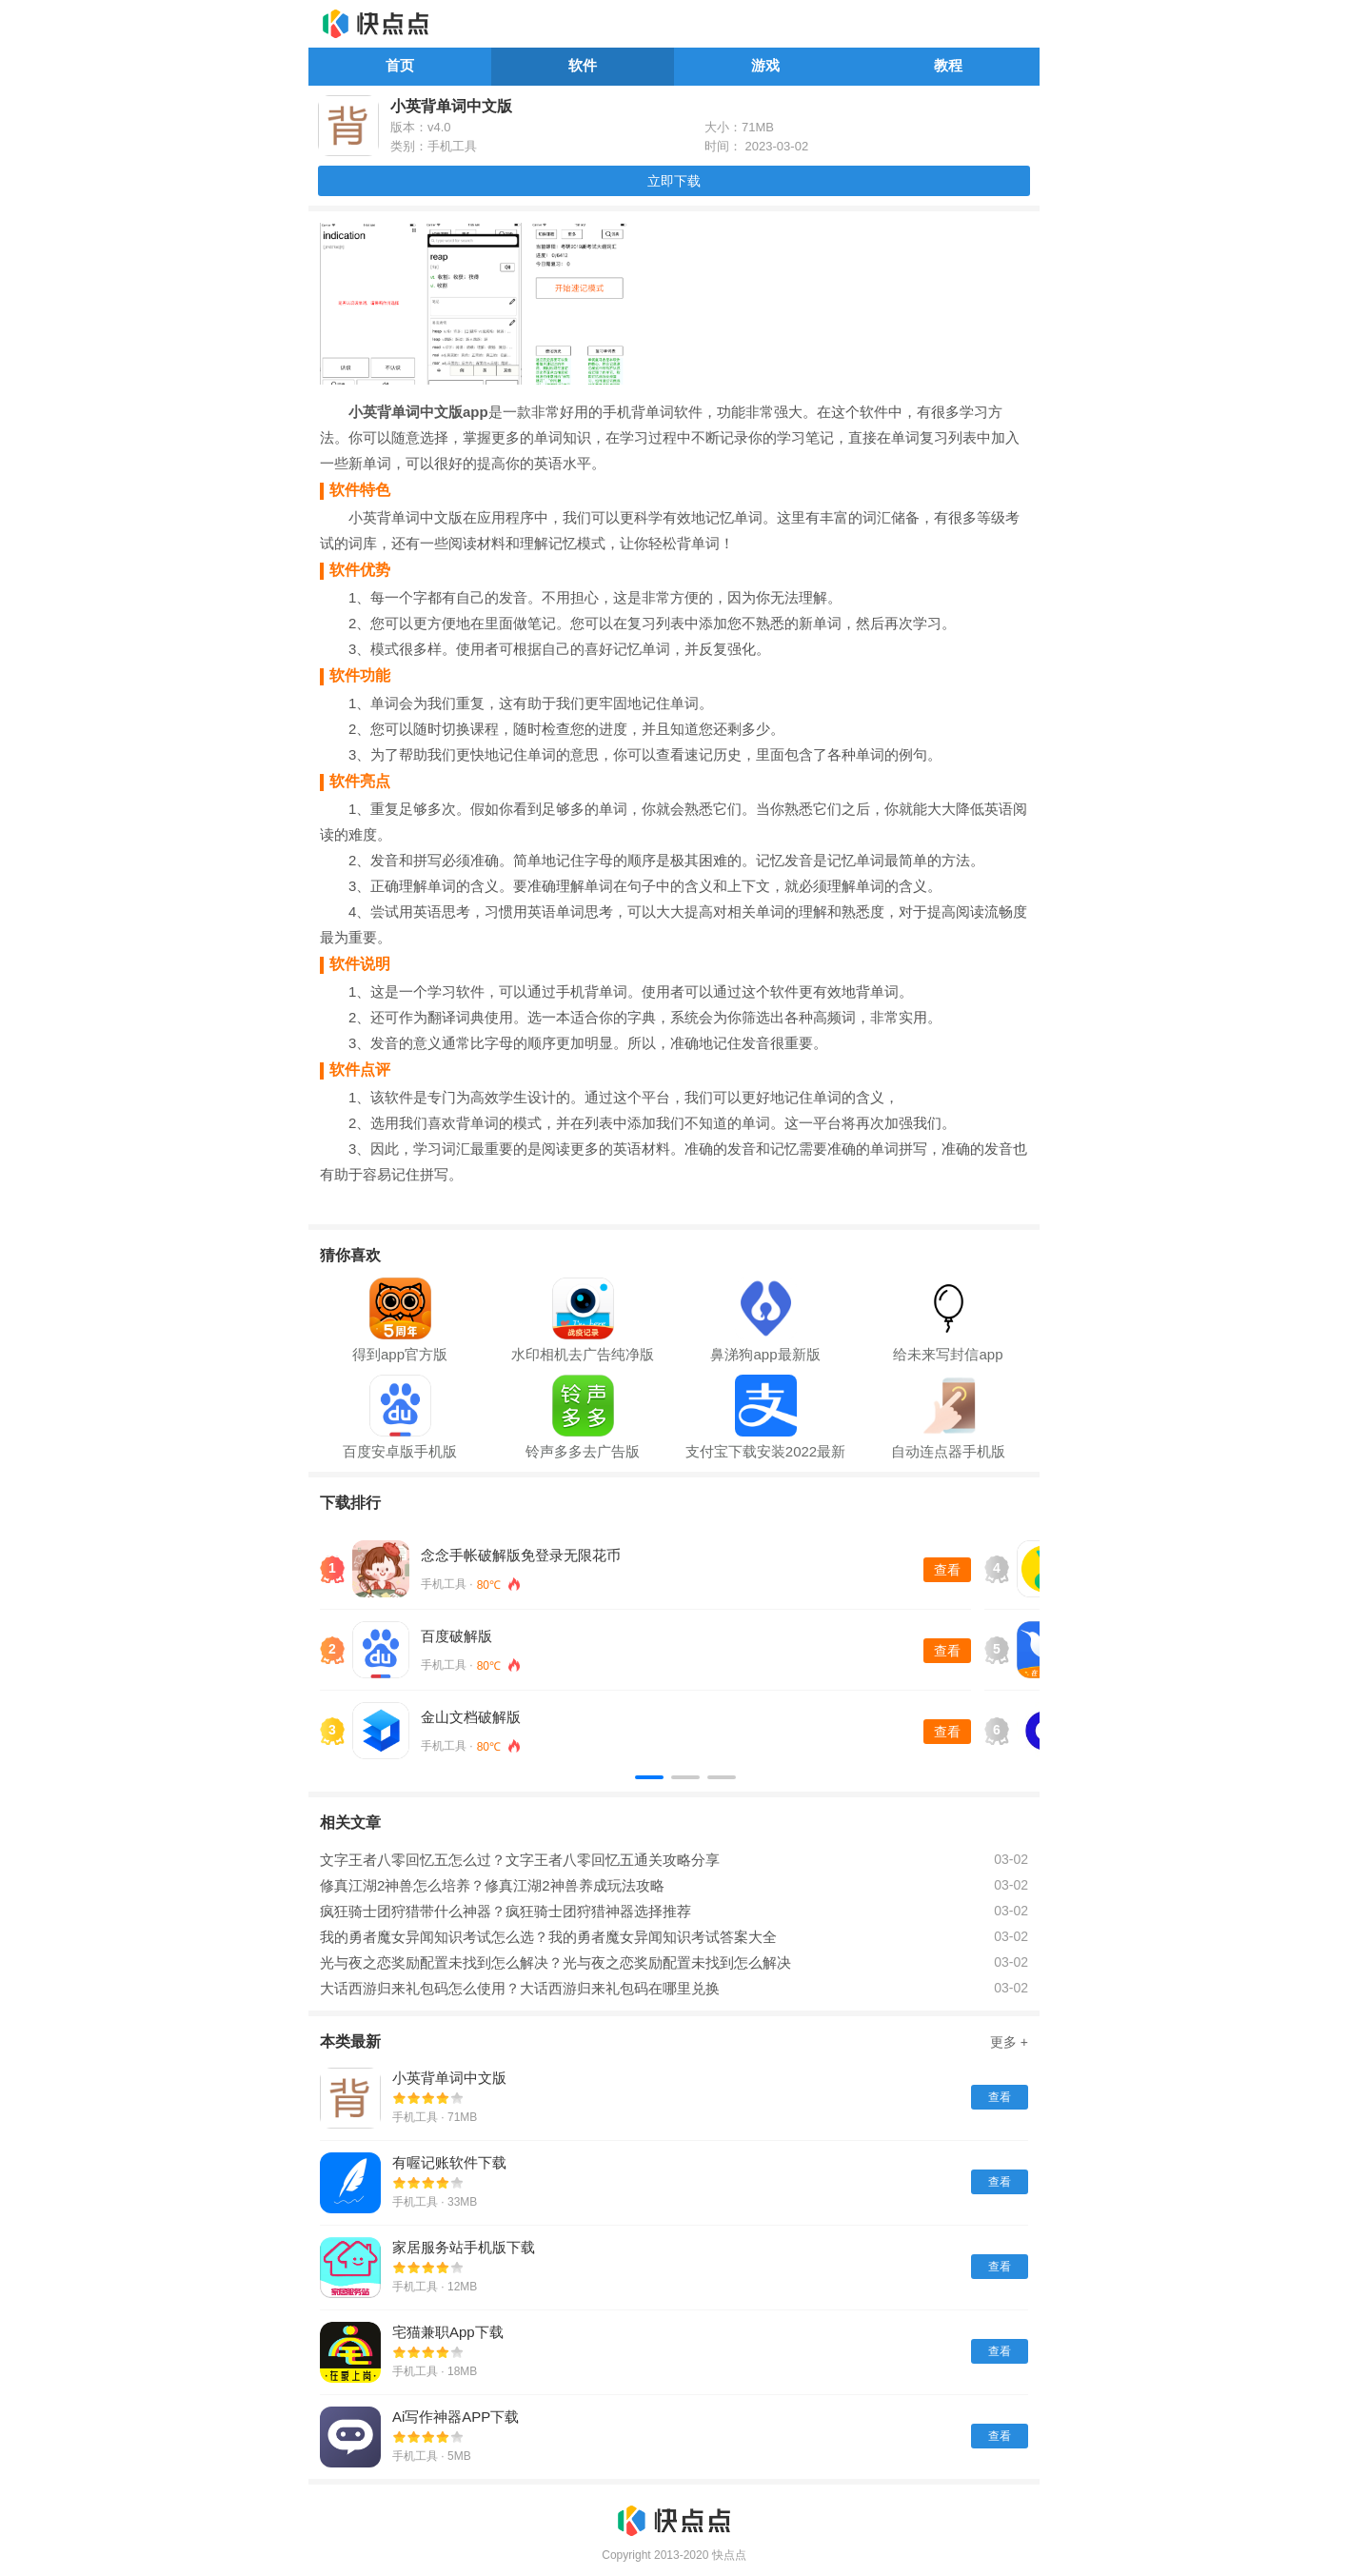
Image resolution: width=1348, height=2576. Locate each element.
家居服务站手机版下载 (463, 2247)
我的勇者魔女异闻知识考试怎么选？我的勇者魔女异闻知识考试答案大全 (548, 1937)
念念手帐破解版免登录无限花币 (521, 1555)
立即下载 (674, 180)
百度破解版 (456, 1636)
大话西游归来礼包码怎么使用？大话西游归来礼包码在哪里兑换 (520, 1988)
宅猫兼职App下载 (448, 2332)
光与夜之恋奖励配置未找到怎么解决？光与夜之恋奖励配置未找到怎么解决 (555, 1962)
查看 (947, 1569)
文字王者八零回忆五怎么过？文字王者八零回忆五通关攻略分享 (520, 1860)
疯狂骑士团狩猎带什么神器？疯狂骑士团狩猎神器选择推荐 (505, 1911)
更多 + (1009, 2042)
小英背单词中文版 (449, 2078)
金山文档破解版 (471, 1717)
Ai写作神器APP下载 (455, 2416)
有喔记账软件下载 (449, 2162)
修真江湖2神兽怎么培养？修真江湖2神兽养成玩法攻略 (492, 1885)
